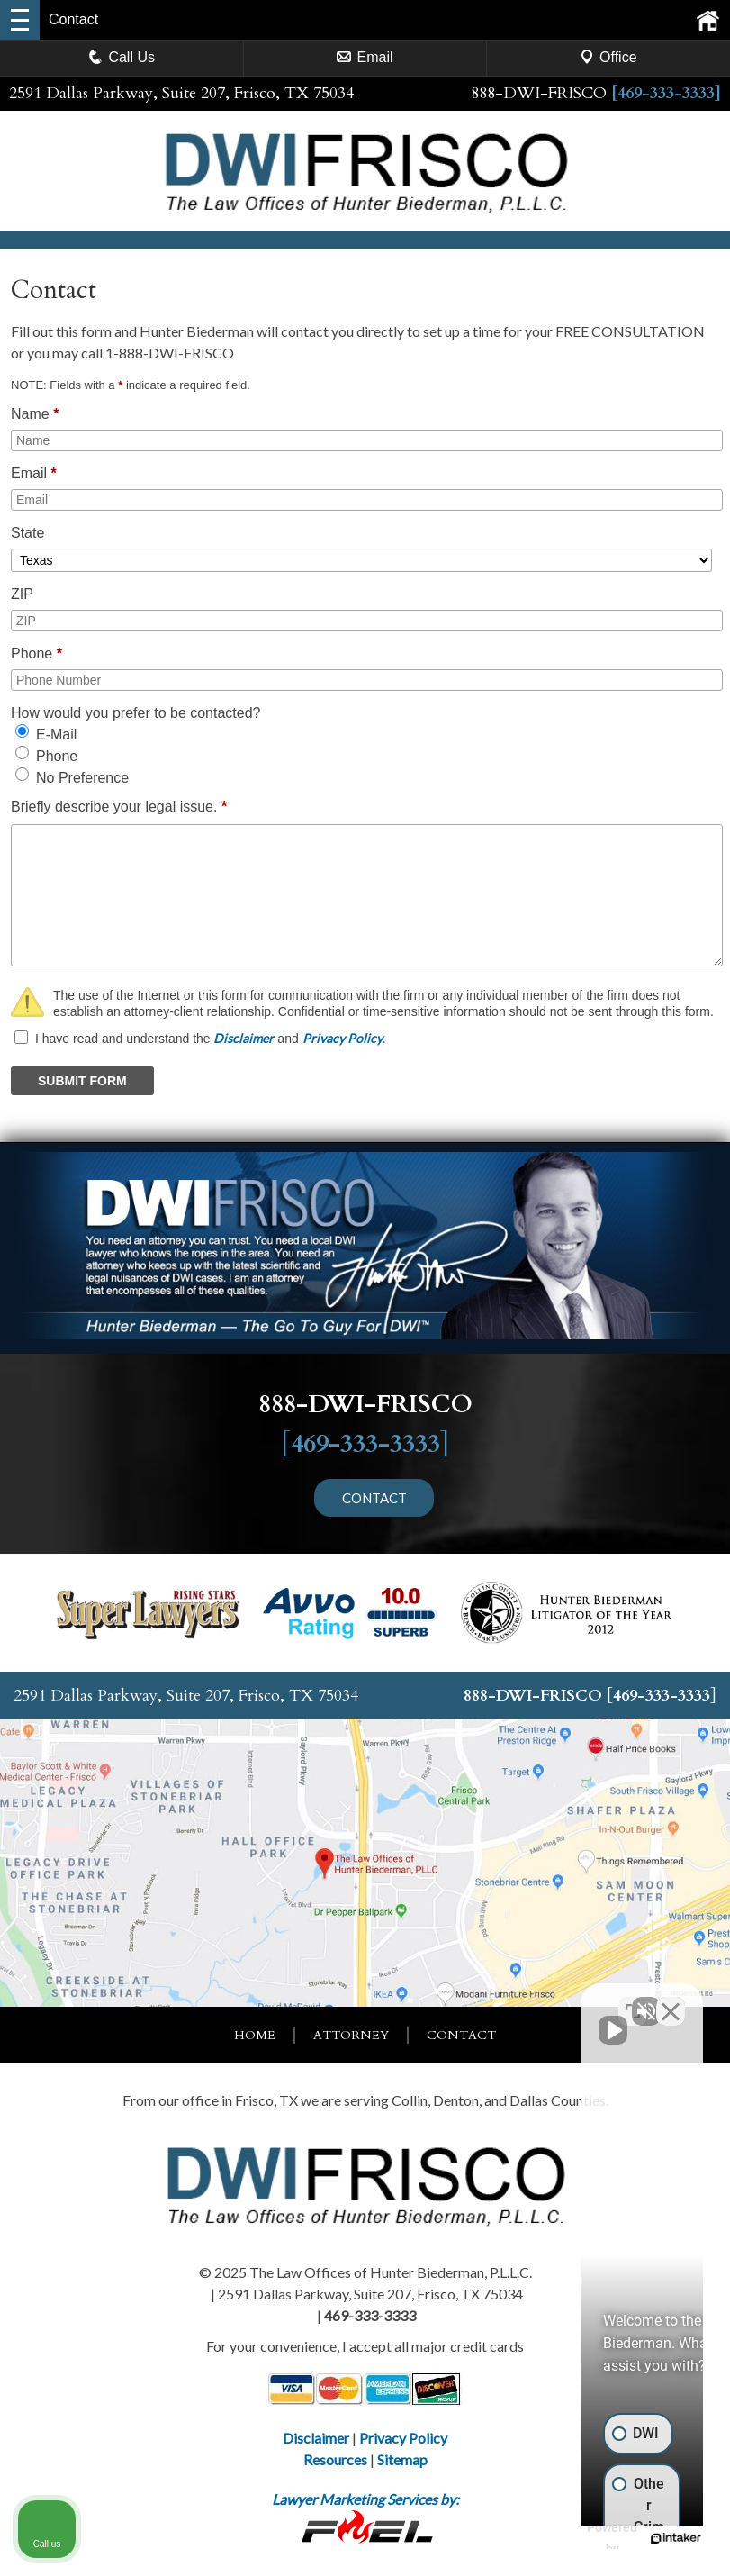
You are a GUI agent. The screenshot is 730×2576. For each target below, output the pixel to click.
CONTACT (374, 1497)
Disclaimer (243, 1038)
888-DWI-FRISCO (539, 93)
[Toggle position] (632, 2000)
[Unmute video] (411, 2000)
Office (608, 57)
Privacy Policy (342, 1038)
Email (364, 57)
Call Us (121, 57)
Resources (335, 2459)
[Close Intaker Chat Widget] (670, 2000)
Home (254, 2035)
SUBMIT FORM (82, 1081)
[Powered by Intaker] (577, 2538)
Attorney (351, 2035)
